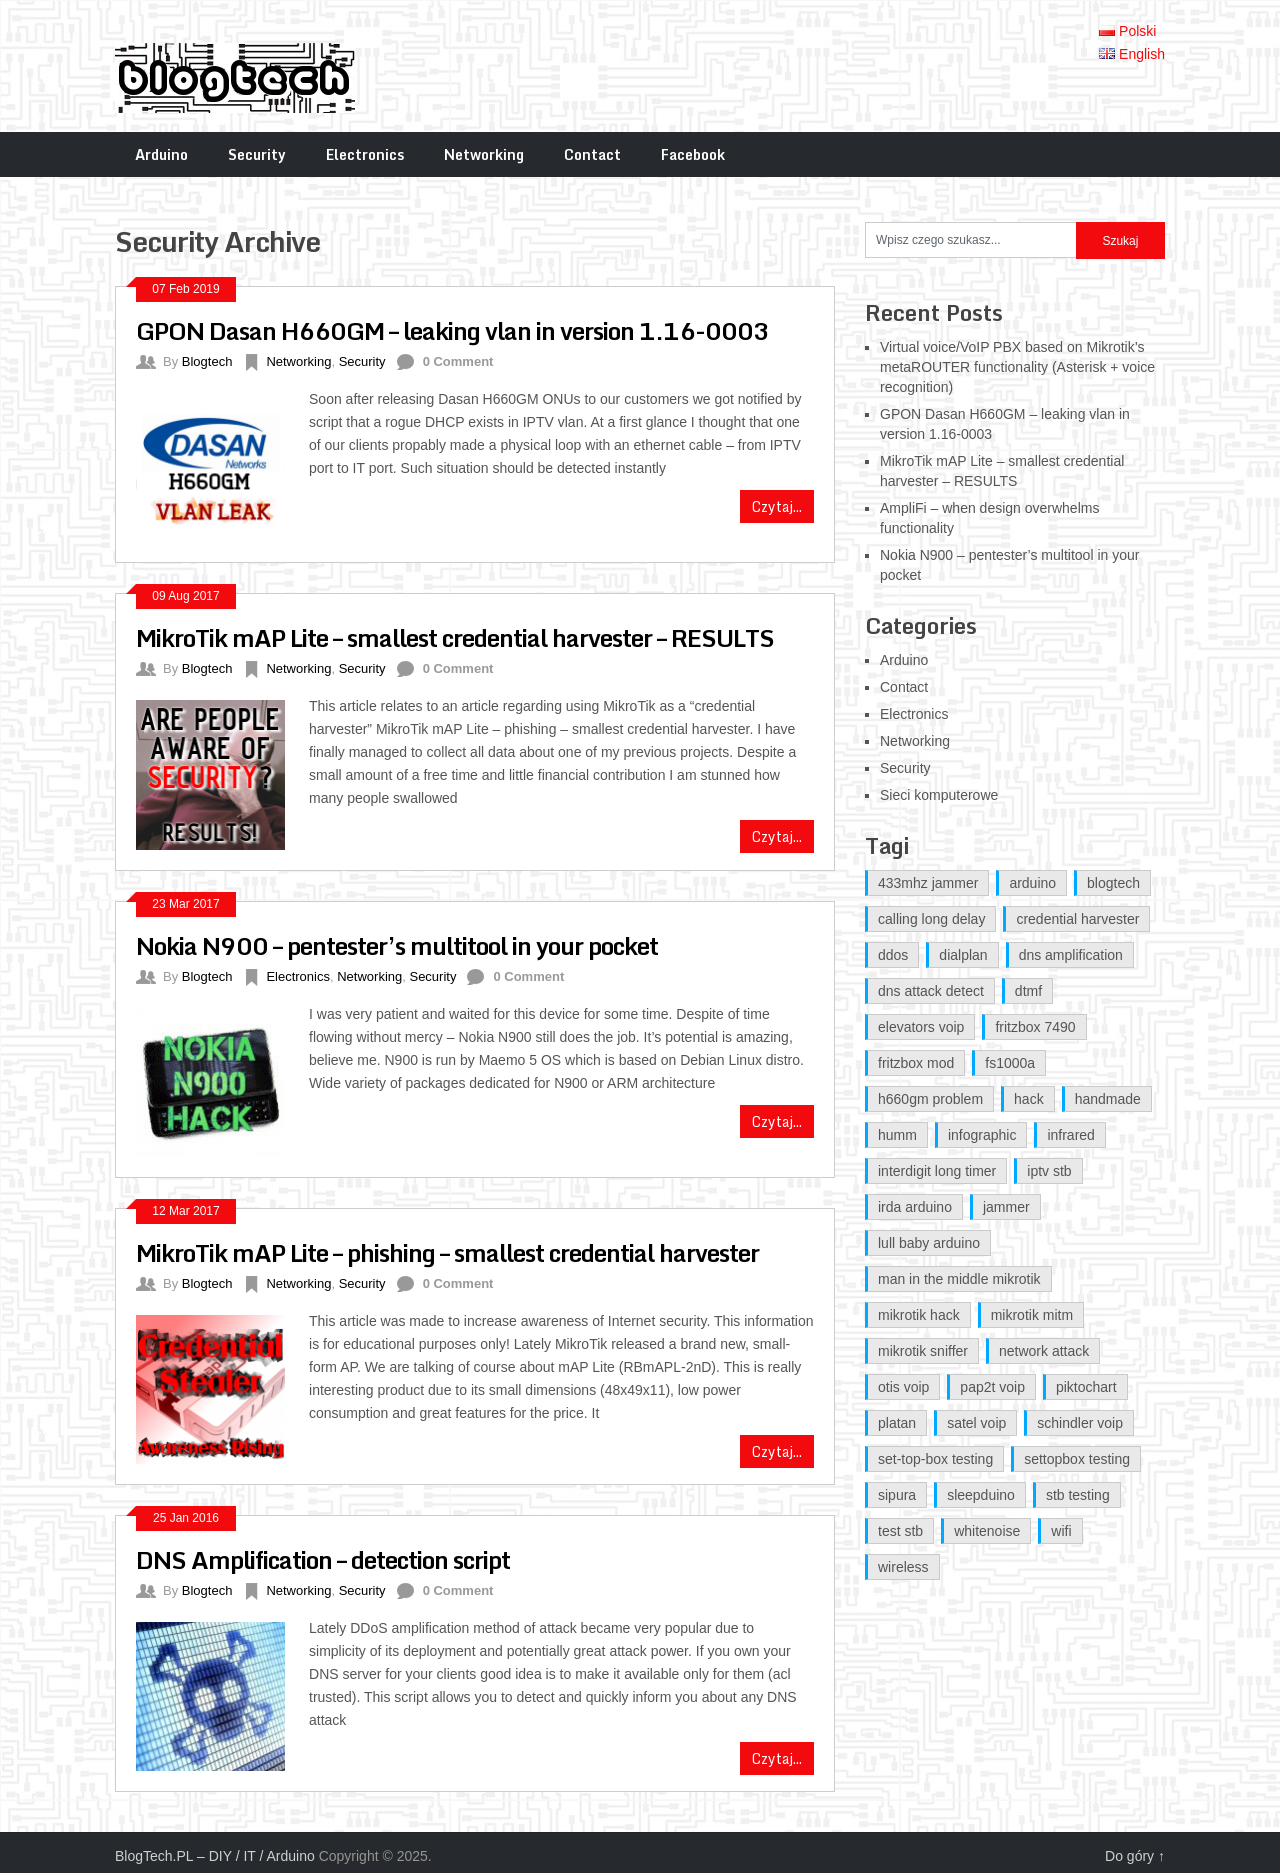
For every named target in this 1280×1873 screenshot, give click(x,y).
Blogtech (207, 361)
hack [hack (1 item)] (1029, 1099)
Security (257, 154)
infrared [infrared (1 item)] (1070, 1135)
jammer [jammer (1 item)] (1006, 1207)
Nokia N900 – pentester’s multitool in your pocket (397, 945)
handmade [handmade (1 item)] (1108, 1099)
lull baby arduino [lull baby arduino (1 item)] (929, 1243)
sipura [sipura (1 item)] (897, 1495)
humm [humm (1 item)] (897, 1135)
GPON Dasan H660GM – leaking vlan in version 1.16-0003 (452, 330)
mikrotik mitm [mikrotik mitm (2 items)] (1032, 1315)
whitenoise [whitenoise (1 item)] (987, 1531)
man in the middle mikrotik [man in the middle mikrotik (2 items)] (959, 1279)
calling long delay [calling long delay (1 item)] (931, 919)
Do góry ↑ (1135, 1856)
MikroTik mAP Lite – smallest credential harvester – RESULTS (455, 637)
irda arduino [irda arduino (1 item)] (915, 1207)
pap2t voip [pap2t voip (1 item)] (992, 1387)
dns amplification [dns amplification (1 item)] (1071, 955)
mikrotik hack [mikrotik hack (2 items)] (919, 1315)
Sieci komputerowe (939, 795)
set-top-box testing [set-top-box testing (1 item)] (935, 1459)
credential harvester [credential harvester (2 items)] (1077, 919)
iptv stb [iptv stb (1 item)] (1049, 1171)
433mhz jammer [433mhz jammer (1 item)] (928, 883)
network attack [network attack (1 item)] (1044, 1351)
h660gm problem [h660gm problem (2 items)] (930, 1099)
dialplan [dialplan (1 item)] (963, 955)
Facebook (693, 154)
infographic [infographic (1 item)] (982, 1135)
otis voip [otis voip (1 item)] (903, 1387)
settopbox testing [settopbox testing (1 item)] (1077, 1459)
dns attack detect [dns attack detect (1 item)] (931, 991)
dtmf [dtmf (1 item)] (1028, 991)
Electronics (365, 154)
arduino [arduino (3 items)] (1032, 883)
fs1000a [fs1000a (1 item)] (1010, 1063)
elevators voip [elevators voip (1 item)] (921, 1027)
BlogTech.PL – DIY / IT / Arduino (215, 1856)
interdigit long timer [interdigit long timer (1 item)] (937, 1171)
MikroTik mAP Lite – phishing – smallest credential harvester (447, 1252)
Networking (484, 154)
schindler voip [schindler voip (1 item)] (1080, 1423)
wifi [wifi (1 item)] (1061, 1531)
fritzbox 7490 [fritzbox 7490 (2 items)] (1035, 1027)
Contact (592, 154)
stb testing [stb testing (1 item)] (1078, 1495)
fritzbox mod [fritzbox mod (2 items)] (916, 1063)
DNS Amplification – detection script (323, 1559)
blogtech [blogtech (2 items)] (1113, 883)
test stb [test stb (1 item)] (900, 1531)
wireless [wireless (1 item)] (903, 1567)
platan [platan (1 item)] (897, 1423)
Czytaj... (777, 506)
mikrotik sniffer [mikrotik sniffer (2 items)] (923, 1351)
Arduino (161, 154)
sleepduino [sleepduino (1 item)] (981, 1495)
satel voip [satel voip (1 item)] (976, 1423)
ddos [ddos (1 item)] (893, 955)
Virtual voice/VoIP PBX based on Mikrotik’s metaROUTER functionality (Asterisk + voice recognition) (1017, 367)
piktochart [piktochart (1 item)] (1086, 1387)
